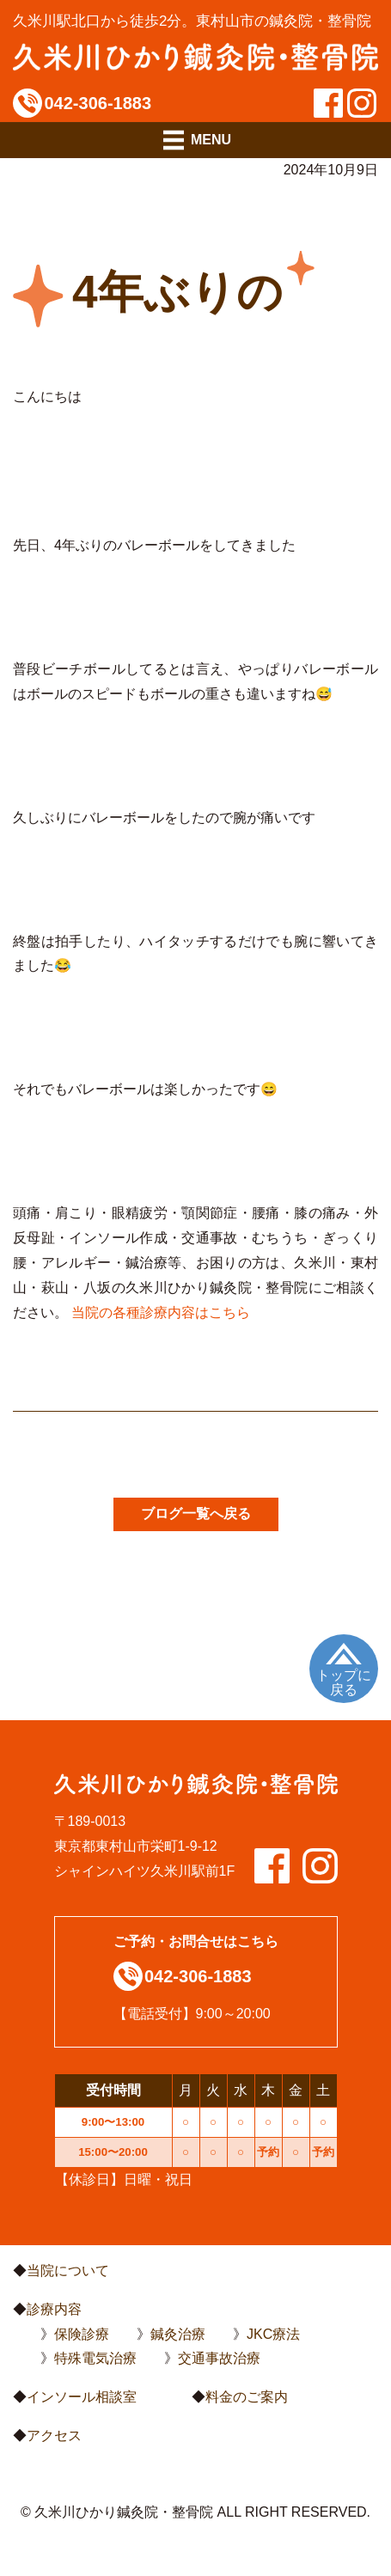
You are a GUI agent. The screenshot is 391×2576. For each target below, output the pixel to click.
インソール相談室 (82, 2397)
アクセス (54, 2435)
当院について (68, 2270)
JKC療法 (273, 2334)
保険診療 (81, 2334)
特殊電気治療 (95, 2358)
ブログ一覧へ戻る (196, 1513)
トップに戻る (343, 1683)
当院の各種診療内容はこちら (160, 1312)
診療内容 (54, 2309)
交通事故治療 (219, 2358)
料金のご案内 (246, 2397)
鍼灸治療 (177, 2334)
